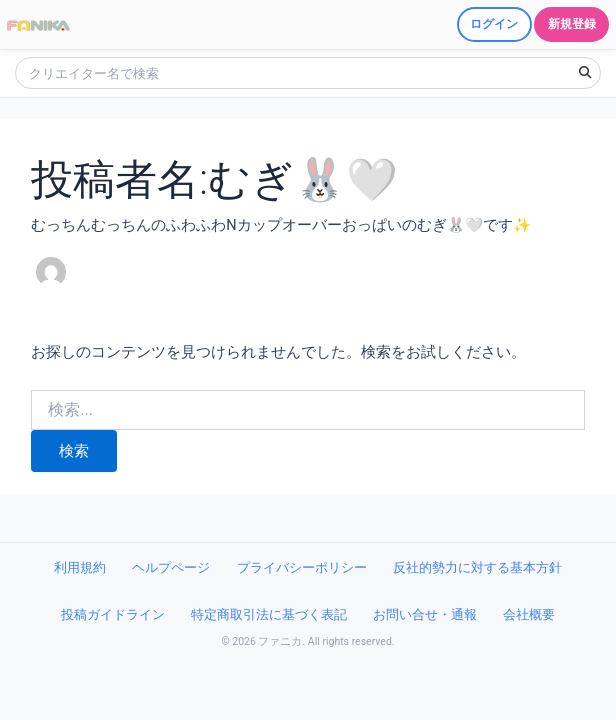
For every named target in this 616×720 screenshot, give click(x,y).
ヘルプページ (171, 567)
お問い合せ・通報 (425, 614)
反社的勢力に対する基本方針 (477, 567)
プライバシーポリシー (302, 567)
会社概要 (529, 614)
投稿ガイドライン (113, 614)
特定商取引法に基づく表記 (269, 614)
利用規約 (80, 567)
